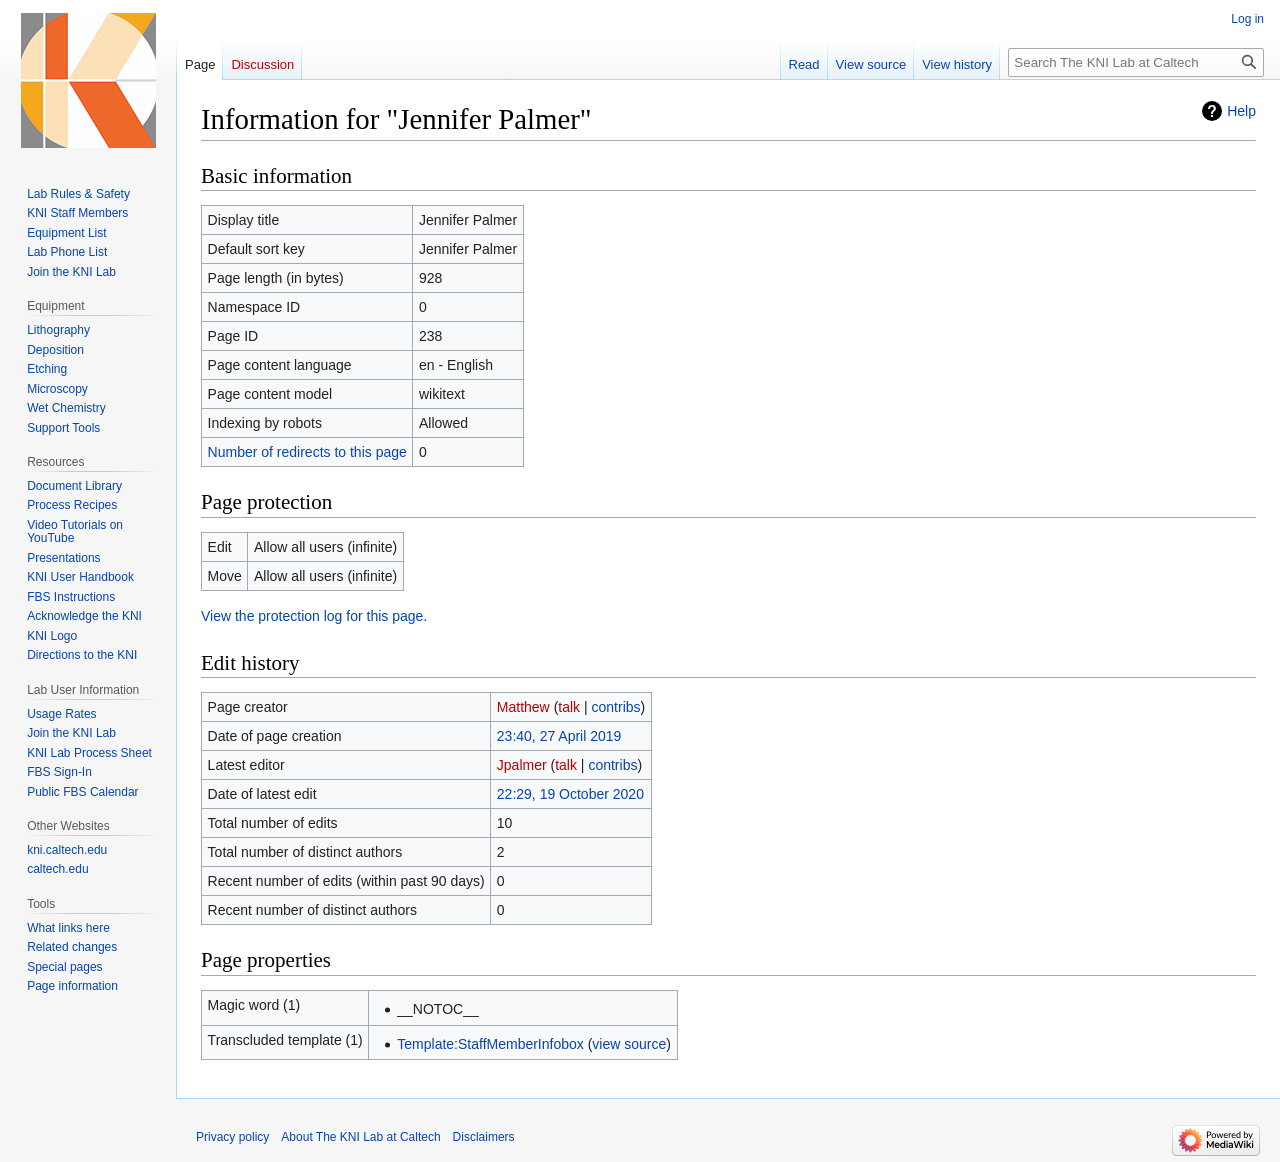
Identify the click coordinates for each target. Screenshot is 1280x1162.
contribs (616, 707)
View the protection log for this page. (314, 616)
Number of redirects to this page (307, 452)
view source (629, 1044)
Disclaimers (484, 1137)
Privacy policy (232, 1137)
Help (1241, 111)
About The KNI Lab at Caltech (360, 1137)
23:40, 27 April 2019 (559, 736)
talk (569, 707)
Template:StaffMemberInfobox (490, 1044)
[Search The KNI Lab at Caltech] (1136, 62)
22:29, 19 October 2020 (570, 794)
